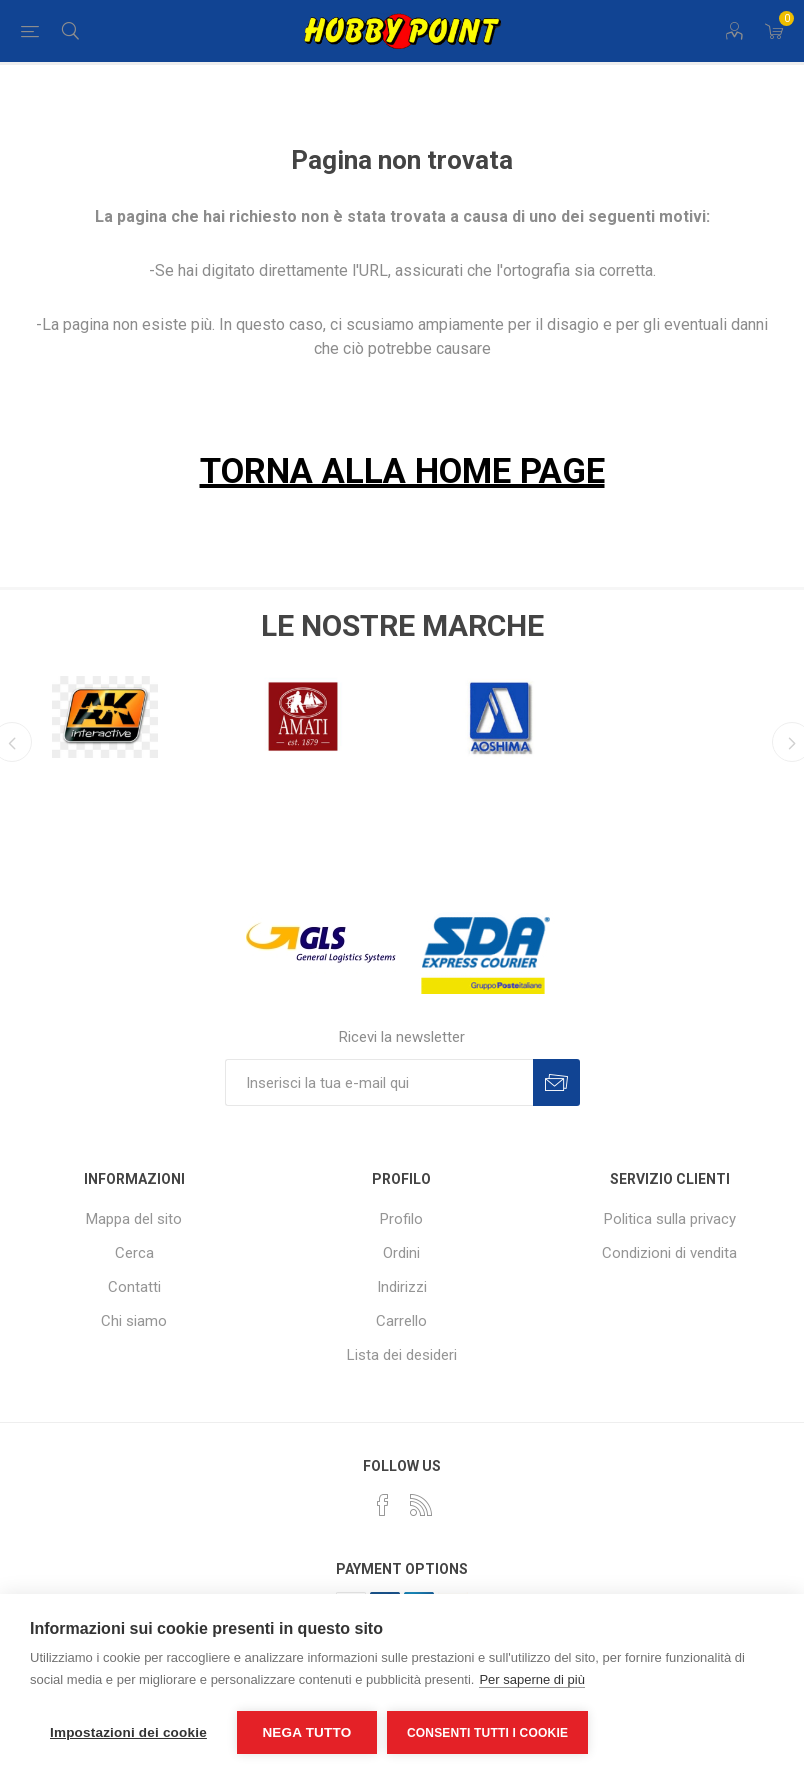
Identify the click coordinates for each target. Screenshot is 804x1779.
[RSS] (421, 1505)
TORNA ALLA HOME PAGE (402, 471)
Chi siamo (134, 1321)
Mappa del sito (134, 1219)
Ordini (401, 1253)
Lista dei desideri (402, 1355)
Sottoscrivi (556, 1082)
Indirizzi (402, 1287)
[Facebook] (383, 1505)
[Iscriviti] (379, 1082)
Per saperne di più (532, 1679)
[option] (259, 711)
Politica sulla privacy (670, 1219)
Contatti (134, 1287)
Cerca (134, 1253)
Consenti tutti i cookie (487, 1733)
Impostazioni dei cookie (128, 1732)
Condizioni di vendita (669, 1253)
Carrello (401, 1321)
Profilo (401, 1219)
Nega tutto (306, 1732)
